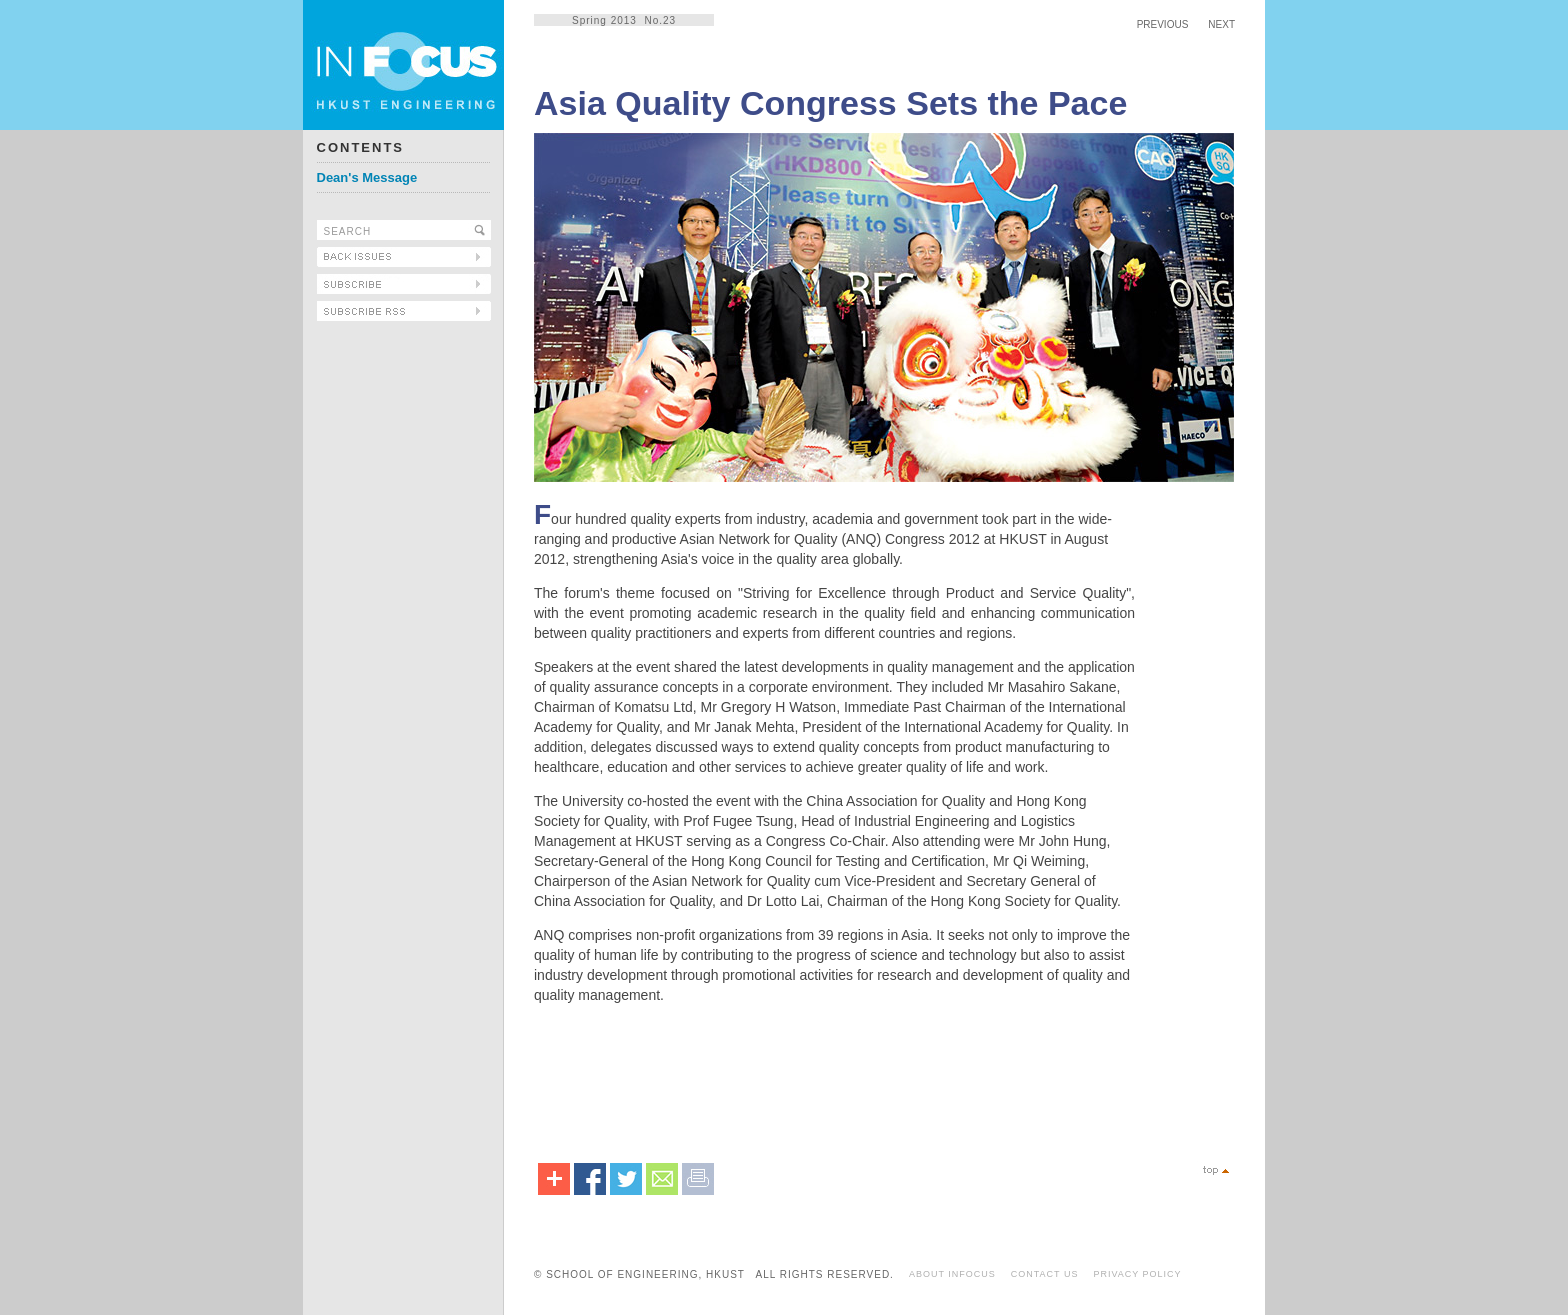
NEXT (1221, 24)
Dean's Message (367, 177)
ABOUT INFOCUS (952, 1274)
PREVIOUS (1163, 24)
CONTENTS (361, 147)
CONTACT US (1045, 1274)
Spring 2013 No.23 (624, 20)
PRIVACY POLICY (1137, 1274)
